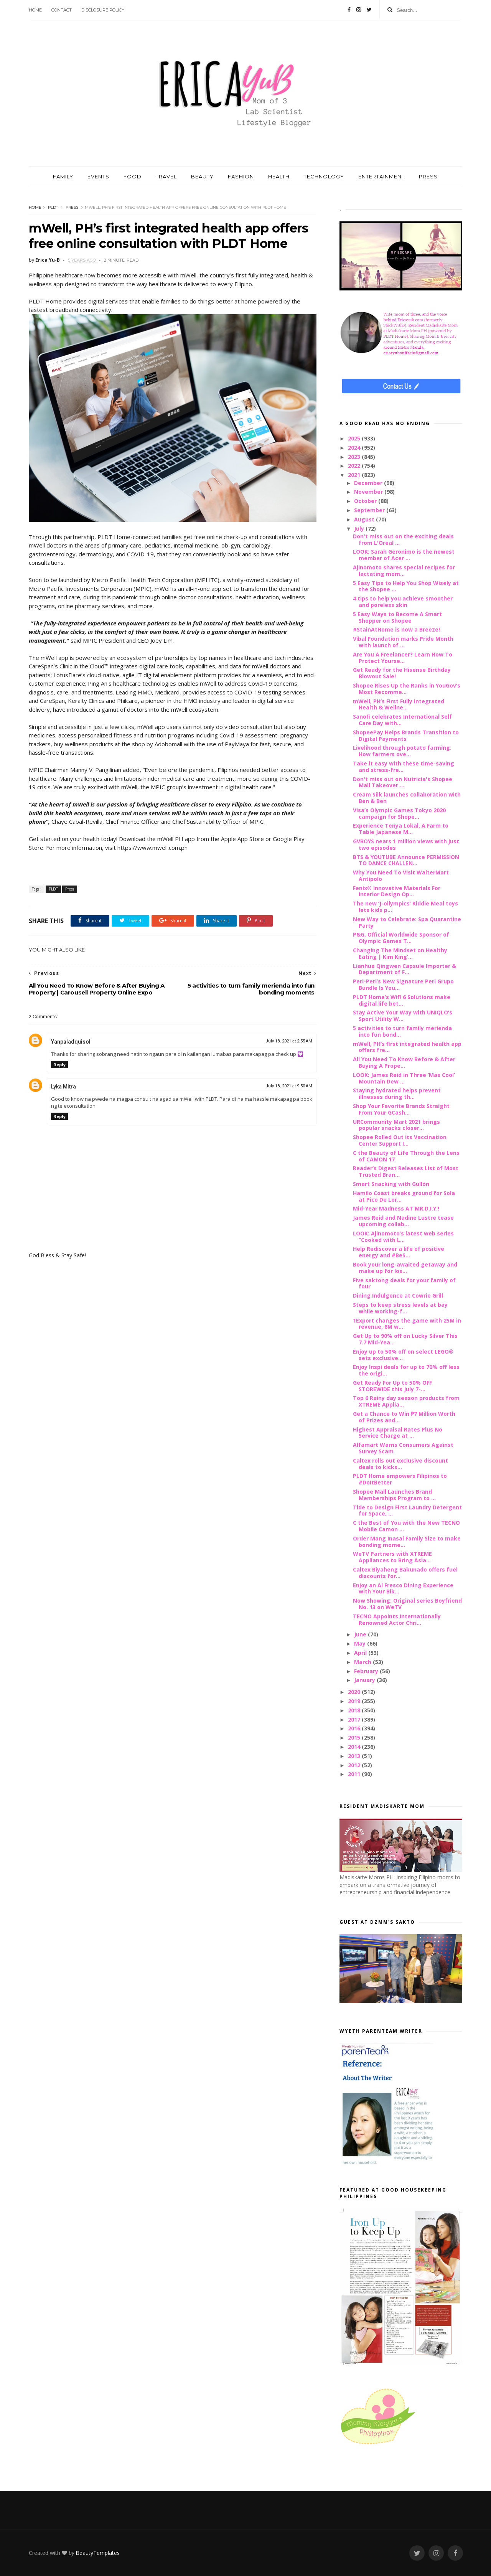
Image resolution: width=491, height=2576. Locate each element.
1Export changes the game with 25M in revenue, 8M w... (407, 1324)
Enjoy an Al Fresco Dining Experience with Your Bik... (403, 1588)
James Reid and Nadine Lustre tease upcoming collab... (403, 1221)
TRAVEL (166, 176)
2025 (355, 438)
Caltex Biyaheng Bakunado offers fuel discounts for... (405, 1573)
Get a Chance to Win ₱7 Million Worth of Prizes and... (404, 1417)
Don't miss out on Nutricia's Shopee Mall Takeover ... (402, 782)
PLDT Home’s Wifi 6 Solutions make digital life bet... (401, 1000)
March (363, 1662)
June (361, 1634)
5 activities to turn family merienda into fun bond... (402, 1031)
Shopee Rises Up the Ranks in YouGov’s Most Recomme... (406, 689)
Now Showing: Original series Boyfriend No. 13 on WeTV (407, 1604)
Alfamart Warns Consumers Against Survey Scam (403, 1448)
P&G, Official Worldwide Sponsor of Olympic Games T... (401, 938)
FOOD (133, 176)
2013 (355, 1756)
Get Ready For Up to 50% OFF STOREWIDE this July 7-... (392, 1386)
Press (72, 207)
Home (35, 10)
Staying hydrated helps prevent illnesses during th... (397, 1093)
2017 (355, 1719)
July (360, 528)
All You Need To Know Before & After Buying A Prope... (404, 1062)
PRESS (428, 176)
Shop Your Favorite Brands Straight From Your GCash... (401, 1109)
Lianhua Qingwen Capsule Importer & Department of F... (404, 969)
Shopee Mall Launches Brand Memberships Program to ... (394, 1495)
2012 (355, 1765)
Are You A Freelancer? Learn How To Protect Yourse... (402, 658)
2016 (355, 1728)
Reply (59, 1064)
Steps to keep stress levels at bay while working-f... (400, 1308)
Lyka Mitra (63, 1087)
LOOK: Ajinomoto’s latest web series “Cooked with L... (403, 1236)
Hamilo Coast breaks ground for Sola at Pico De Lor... (404, 1196)
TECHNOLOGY (324, 176)
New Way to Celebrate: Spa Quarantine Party (407, 922)
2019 (355, 1701)
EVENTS (98, 176)
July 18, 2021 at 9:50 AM (288, 1086)
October (366, 501)
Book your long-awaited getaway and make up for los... (405, 1268)
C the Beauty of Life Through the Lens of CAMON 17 (406, 1156)
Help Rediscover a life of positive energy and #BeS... (398, 1252)
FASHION (241, 176)
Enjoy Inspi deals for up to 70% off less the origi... (406, 1370)
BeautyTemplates (98, 2552)
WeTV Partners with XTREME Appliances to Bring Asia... (392, 1557)
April (361, 1652)
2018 (355, 1710)
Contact (61, 10)
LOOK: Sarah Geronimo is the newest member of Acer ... (404, 555)
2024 (355, 447)
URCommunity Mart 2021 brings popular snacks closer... (396, 1125)
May (360, 1643)
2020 (355, 1691)
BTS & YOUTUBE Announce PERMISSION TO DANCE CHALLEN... (406, 860)
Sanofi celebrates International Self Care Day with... (402, 720)
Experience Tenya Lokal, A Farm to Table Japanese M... (400, 829)
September (370, 510)
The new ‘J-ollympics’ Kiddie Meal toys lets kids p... (405, 907)
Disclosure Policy (102, 10)
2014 (355, 1746)
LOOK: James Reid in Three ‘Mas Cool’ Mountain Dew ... (404, 1078)
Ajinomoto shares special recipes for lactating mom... (404, 570)
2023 (355, 456)
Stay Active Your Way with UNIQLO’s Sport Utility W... (402, 1015)
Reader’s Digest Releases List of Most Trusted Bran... (405, 1171)
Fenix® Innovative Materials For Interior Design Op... (396, 891)
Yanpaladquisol (71, 1042)
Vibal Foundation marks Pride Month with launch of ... (403, 642)
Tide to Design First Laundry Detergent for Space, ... (407, 1510)
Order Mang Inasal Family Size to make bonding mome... (407, 1542)
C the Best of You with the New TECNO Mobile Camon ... (406, 1526)
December (369, 483)
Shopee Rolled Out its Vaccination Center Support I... (400, 1140)
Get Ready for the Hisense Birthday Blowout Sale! (402, 673)
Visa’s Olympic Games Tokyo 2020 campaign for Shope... (399, 813)
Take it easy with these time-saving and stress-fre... (403, 766)
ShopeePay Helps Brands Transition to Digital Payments (406, 735)
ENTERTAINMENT (381, 176)
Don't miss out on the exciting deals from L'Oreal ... (403, 539)
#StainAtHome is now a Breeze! (396, 629)
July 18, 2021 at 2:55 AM (288, 1041)
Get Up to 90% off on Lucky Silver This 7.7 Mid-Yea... (405, 1339)
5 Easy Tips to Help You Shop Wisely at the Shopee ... (406, 586)
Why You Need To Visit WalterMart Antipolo (401, 875)
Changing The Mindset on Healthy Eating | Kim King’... (400, 953)
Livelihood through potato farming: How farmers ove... (402, 751)
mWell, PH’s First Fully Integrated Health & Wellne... (398, 704)
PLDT (53, 207)
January (365, 1680)
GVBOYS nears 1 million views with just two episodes (406, 844)
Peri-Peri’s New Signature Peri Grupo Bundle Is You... (403, 984)
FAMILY (63, 176)
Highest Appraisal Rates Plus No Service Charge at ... (397, 1433)
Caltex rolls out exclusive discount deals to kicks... (400, 1464)
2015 (355, 1737)
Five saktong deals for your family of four (404, 1283)
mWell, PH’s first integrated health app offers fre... (407, 1047)
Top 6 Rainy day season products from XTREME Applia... (406, 1401)
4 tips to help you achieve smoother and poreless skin (403, 602)
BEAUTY (202, 176)
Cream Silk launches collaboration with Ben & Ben (407, 798)
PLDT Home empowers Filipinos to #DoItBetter (400, 1479)
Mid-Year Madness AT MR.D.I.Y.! (396, 1208)
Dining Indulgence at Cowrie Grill (398, 1295)
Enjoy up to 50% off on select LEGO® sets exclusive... (403, 1355)
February (367, 1671)
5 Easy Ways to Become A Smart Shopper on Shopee (397, 617)
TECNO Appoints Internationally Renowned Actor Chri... (397, 1619)
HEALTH (279, 176)
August (365, 519)
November (369, 491)
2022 (355, 465)
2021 (355, 474)
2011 (355, 1774)
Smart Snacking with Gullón (391, 1183)
